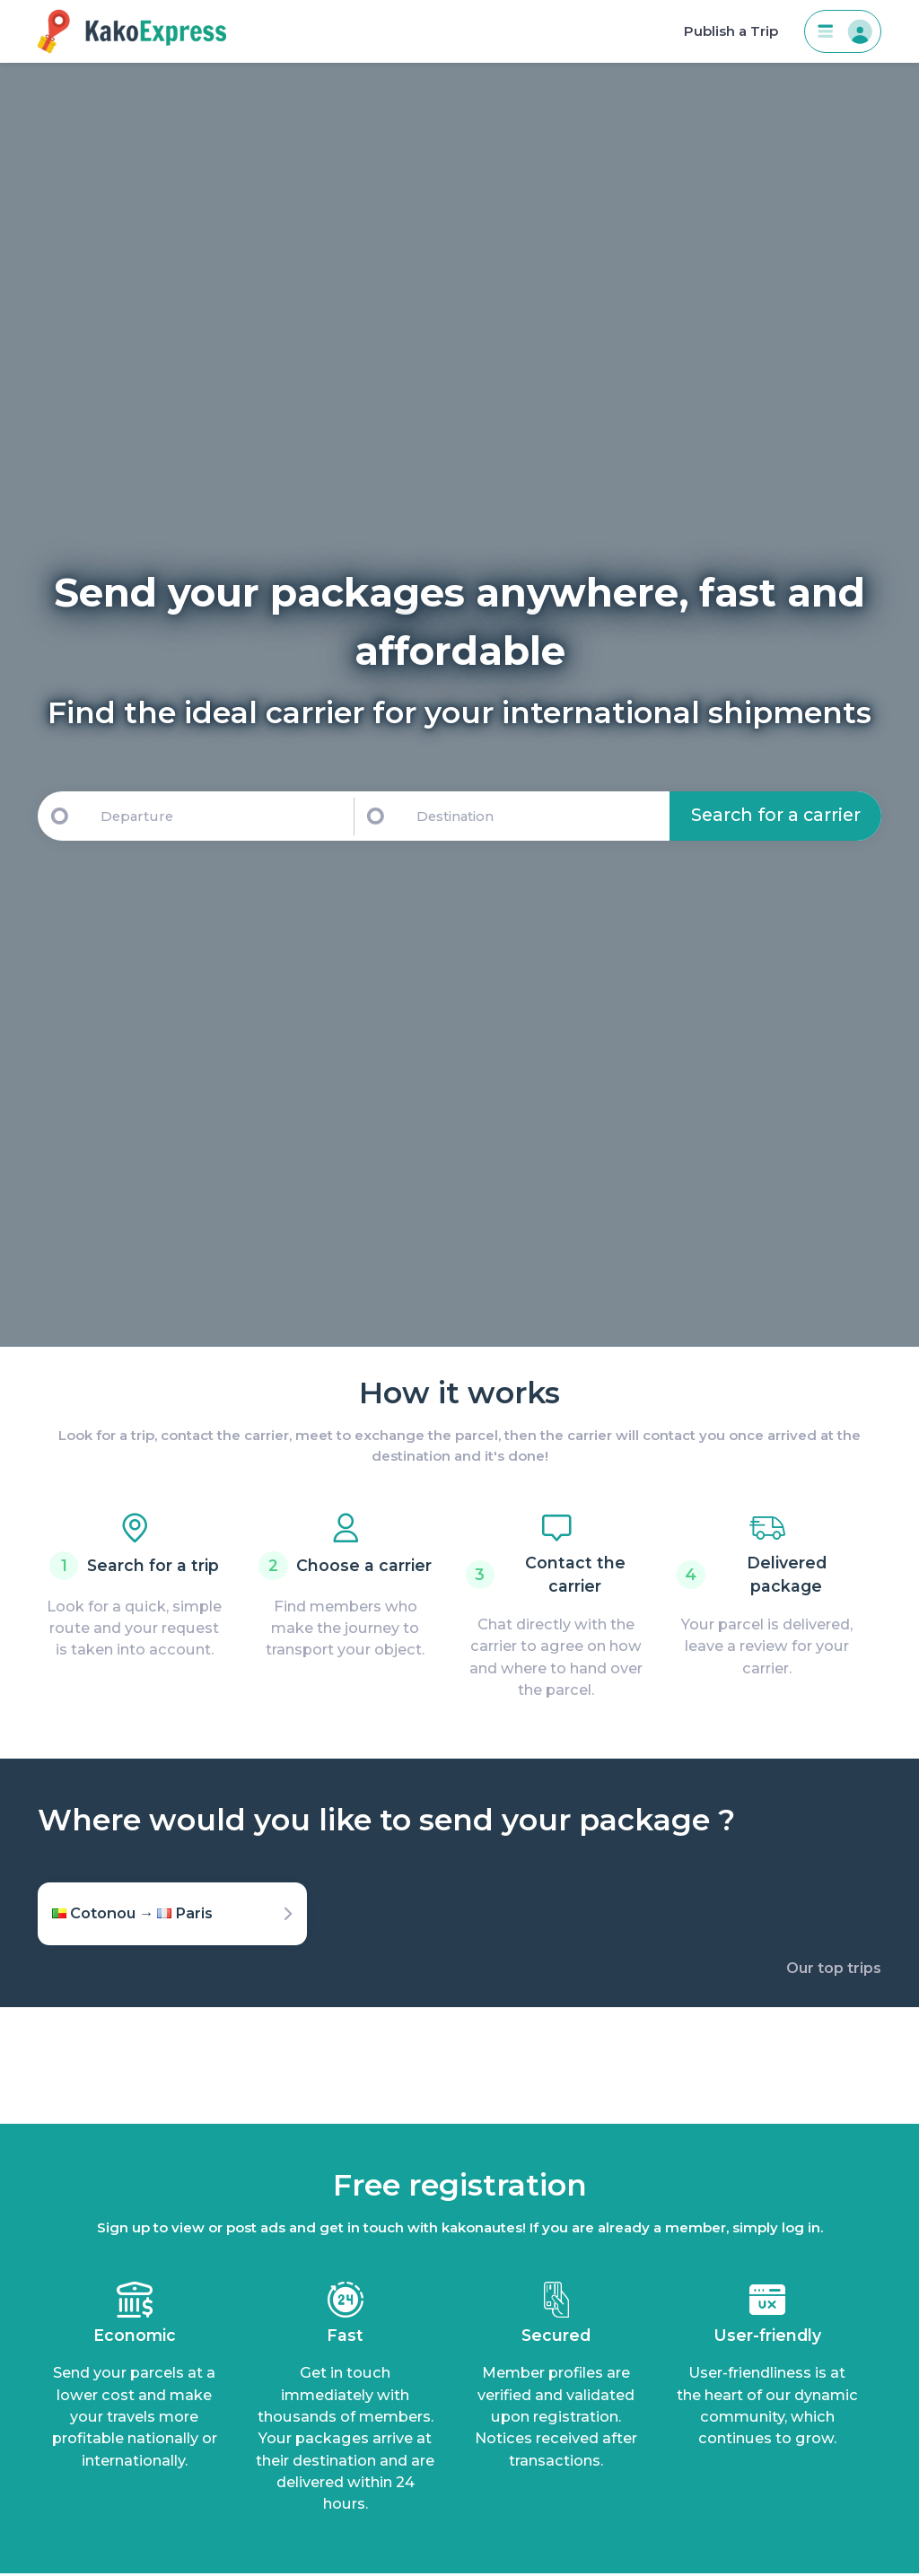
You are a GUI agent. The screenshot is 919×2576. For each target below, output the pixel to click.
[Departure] (218, 816)
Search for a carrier (776, 814)
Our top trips (833, 1968)
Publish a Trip (731, 31)
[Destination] (540, 816)
